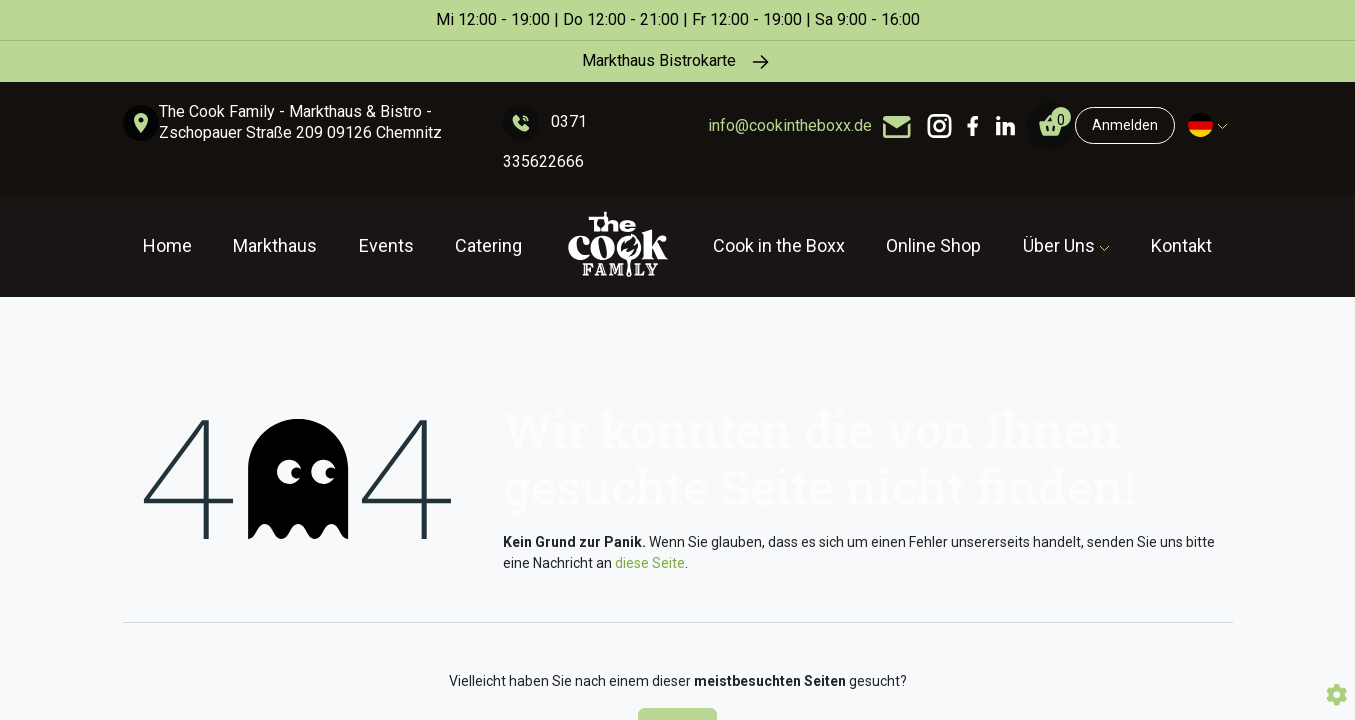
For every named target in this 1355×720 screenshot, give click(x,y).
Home (167, 245)
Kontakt (1181, 245)
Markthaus (275, 245)
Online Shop (933, 245)
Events (386, 245)
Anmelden (1125, 125)
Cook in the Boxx (779, 245)
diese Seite (650, 563)
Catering (488, 245)
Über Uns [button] (1061, 245)
